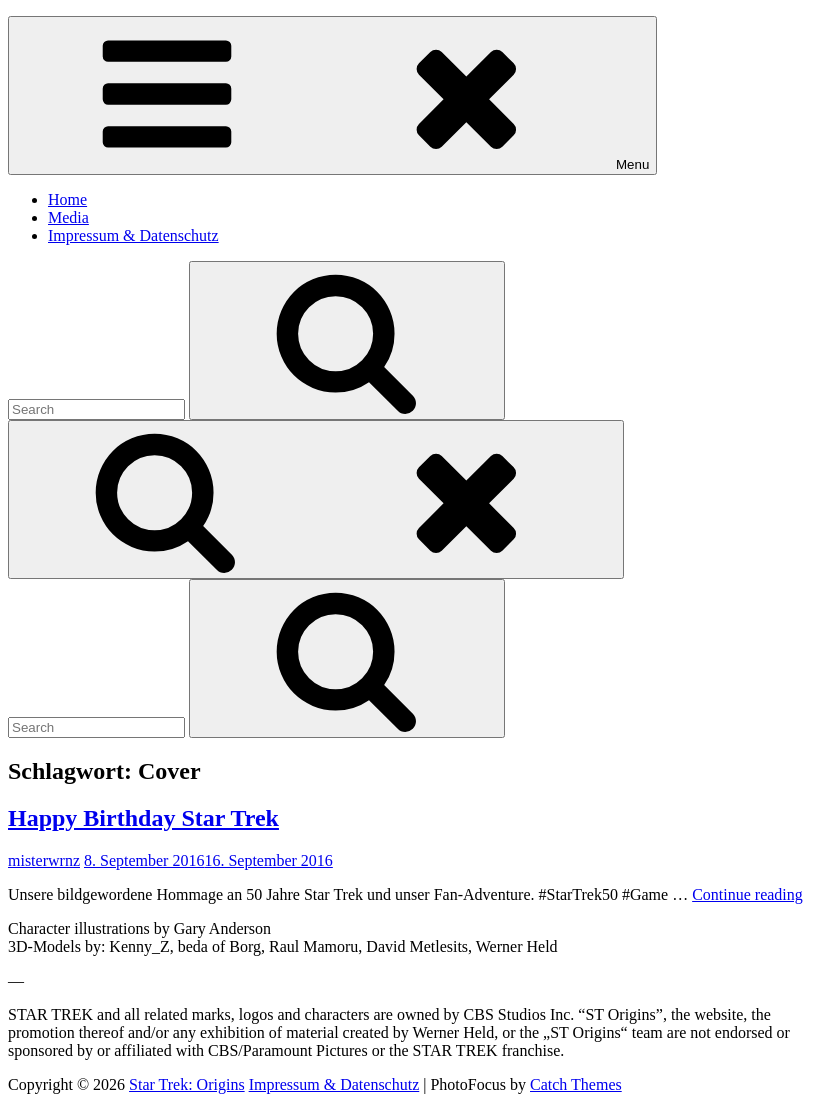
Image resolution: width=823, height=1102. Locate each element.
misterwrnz (44, 860)
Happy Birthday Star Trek (143, 818)
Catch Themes (576, 1084)
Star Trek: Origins (187, 1084)
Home (67, 199)
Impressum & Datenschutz (133, 235)
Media (68, 217)
